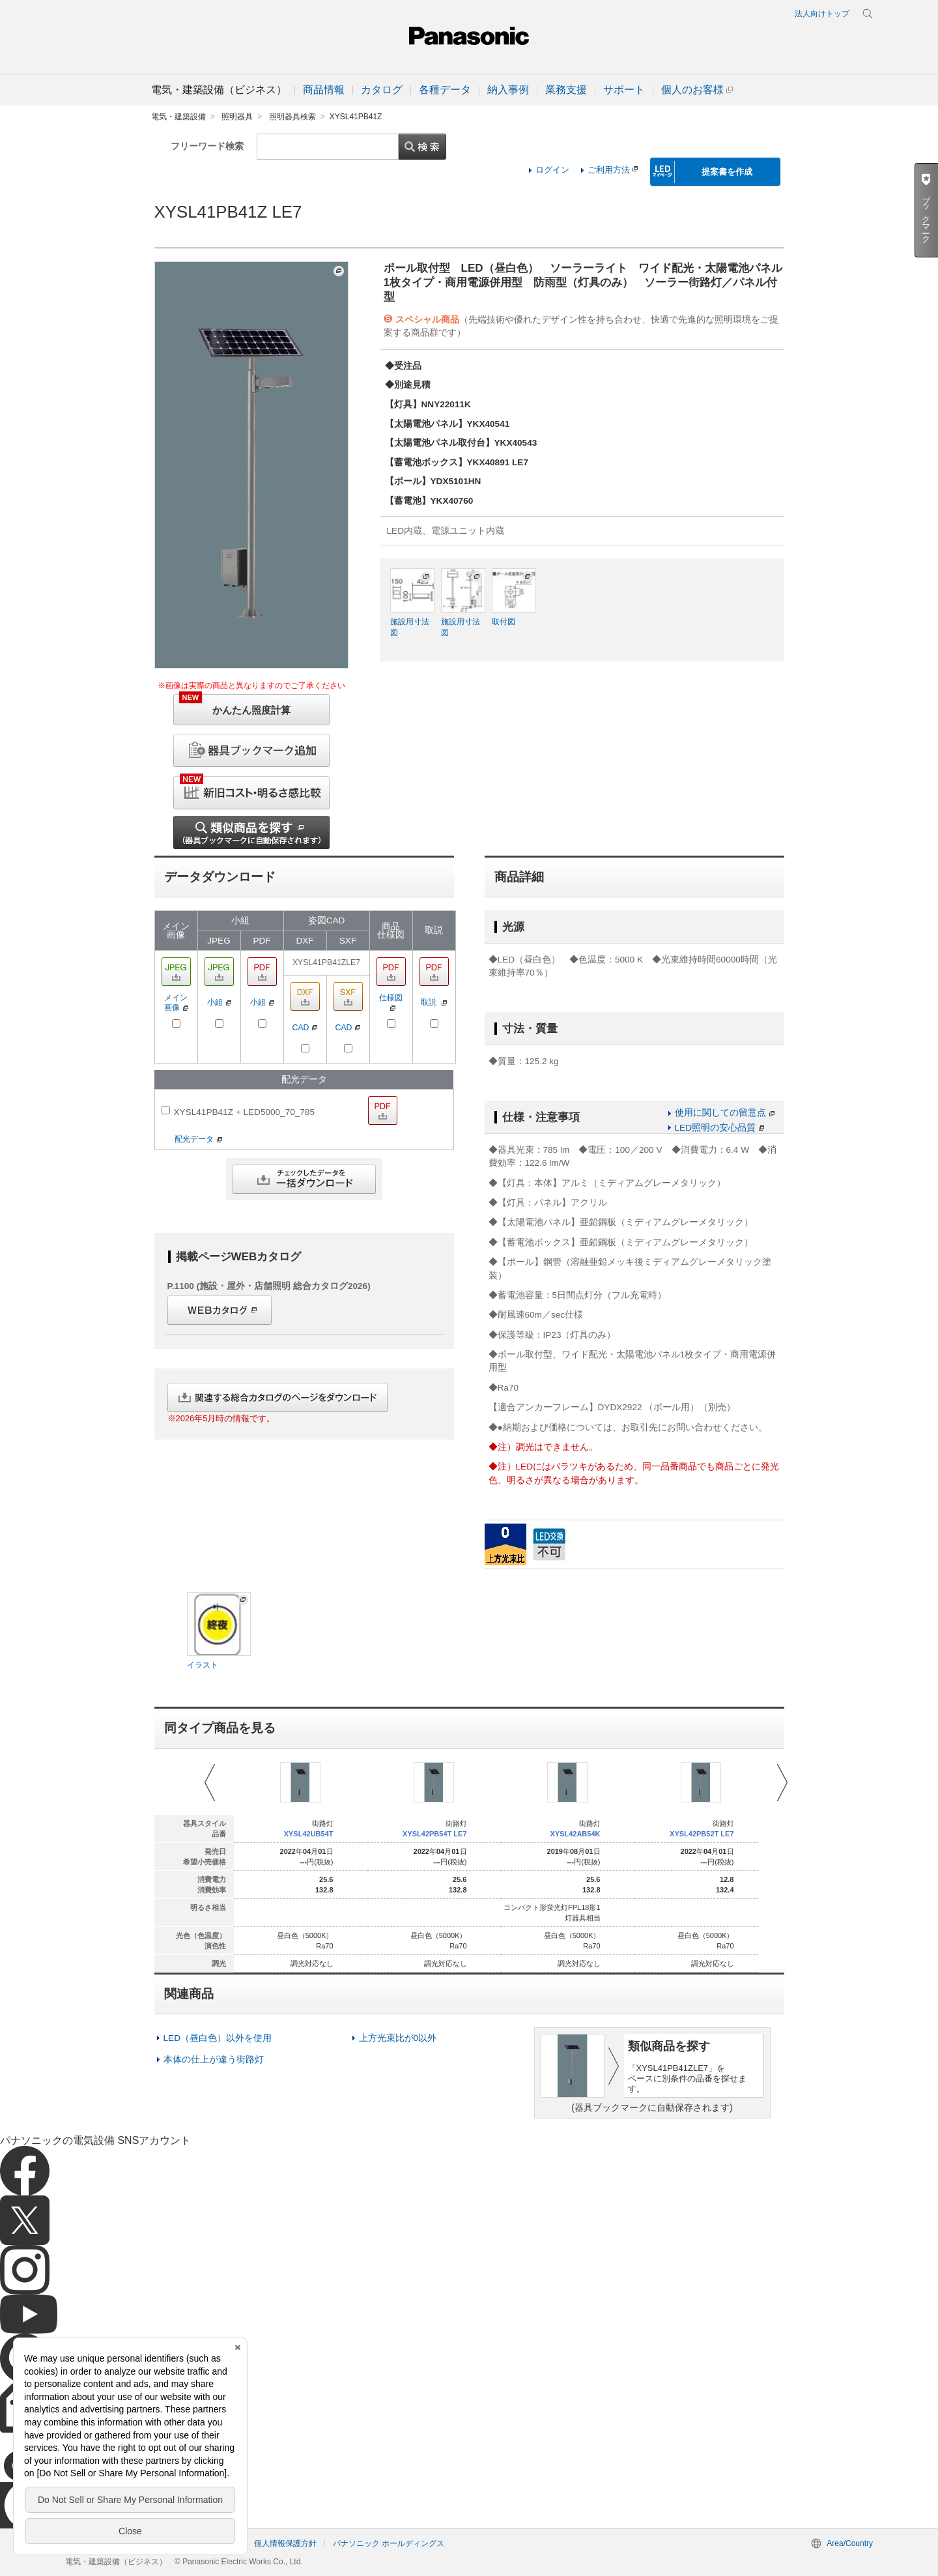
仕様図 (391, 1001)
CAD (305, 1027)
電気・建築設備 (178, 116)
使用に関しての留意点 (725, 1113)
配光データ (198, 1139)
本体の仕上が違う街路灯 (213, 2059)
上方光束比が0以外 (398, 2038)
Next (782, 1782)
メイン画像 (176, 1002)
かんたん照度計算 (235, 705)
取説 (434, 1002)
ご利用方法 (613, 170)
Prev (210, 1782)
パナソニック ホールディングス (388, 2543)
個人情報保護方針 (285, 2543)
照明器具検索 (292, 116)
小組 (219, 1002)
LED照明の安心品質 (719, 1128)
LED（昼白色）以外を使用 (217, 2038)
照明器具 (237, 116)
